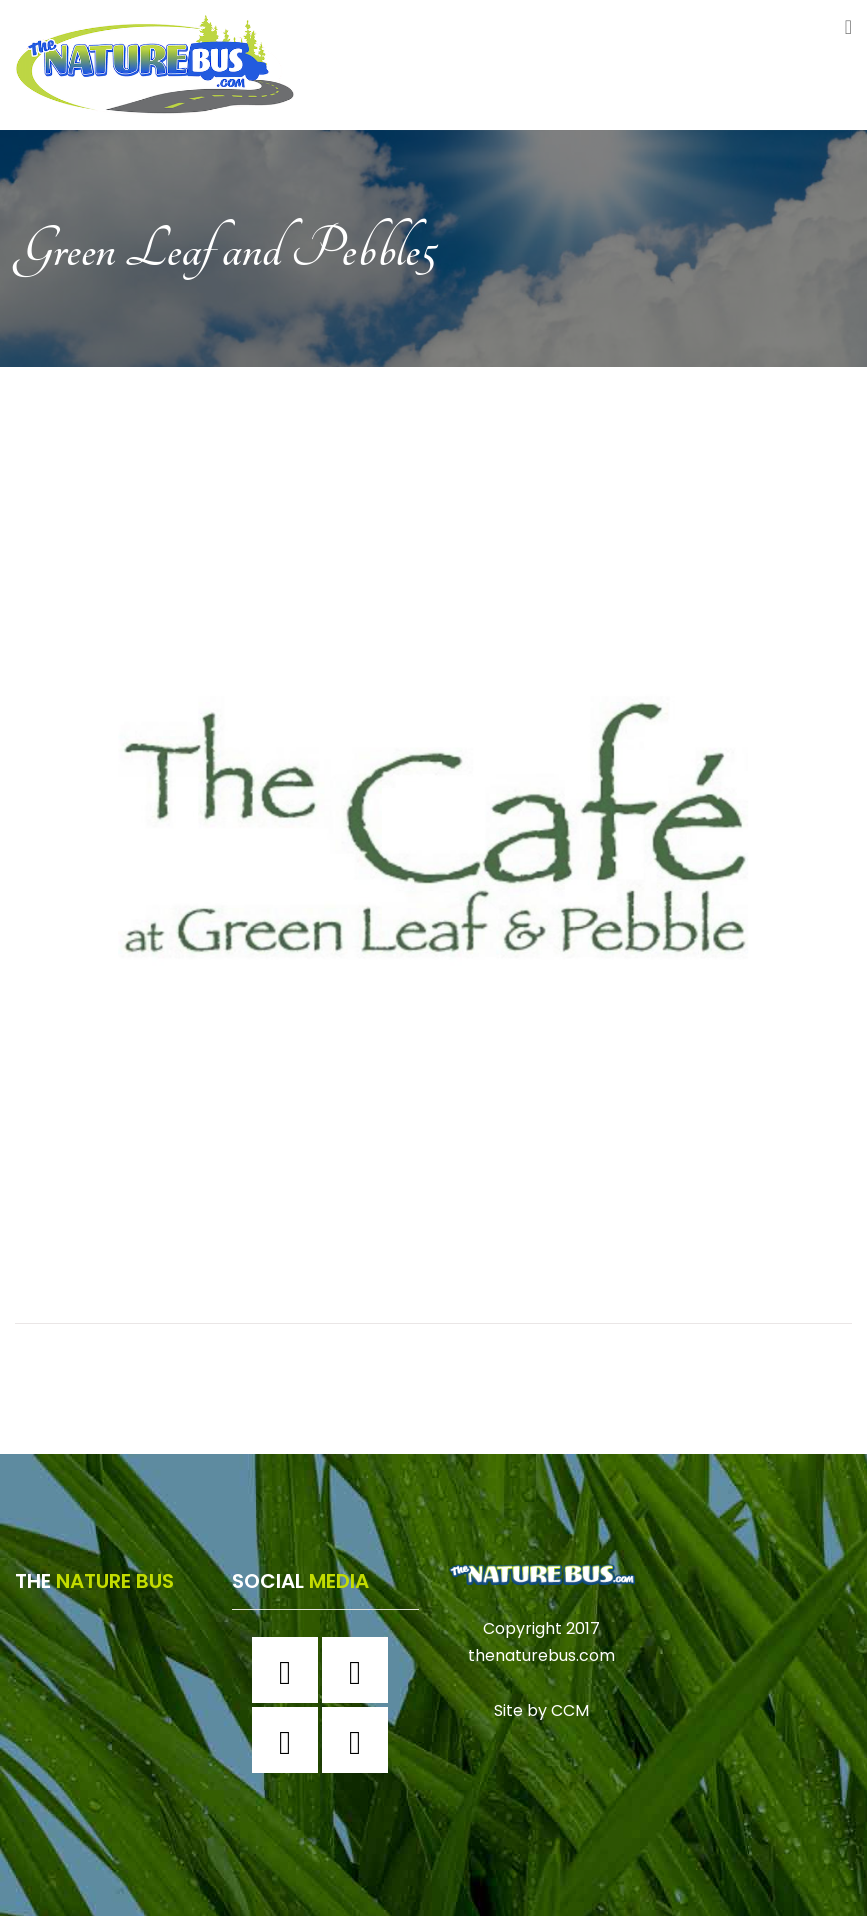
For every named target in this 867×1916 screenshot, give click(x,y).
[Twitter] (290, 1740)
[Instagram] (360, 1670)
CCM (570, 1710)
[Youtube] (360, 1740)
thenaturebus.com (541, 1655)
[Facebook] (290, 1670)
